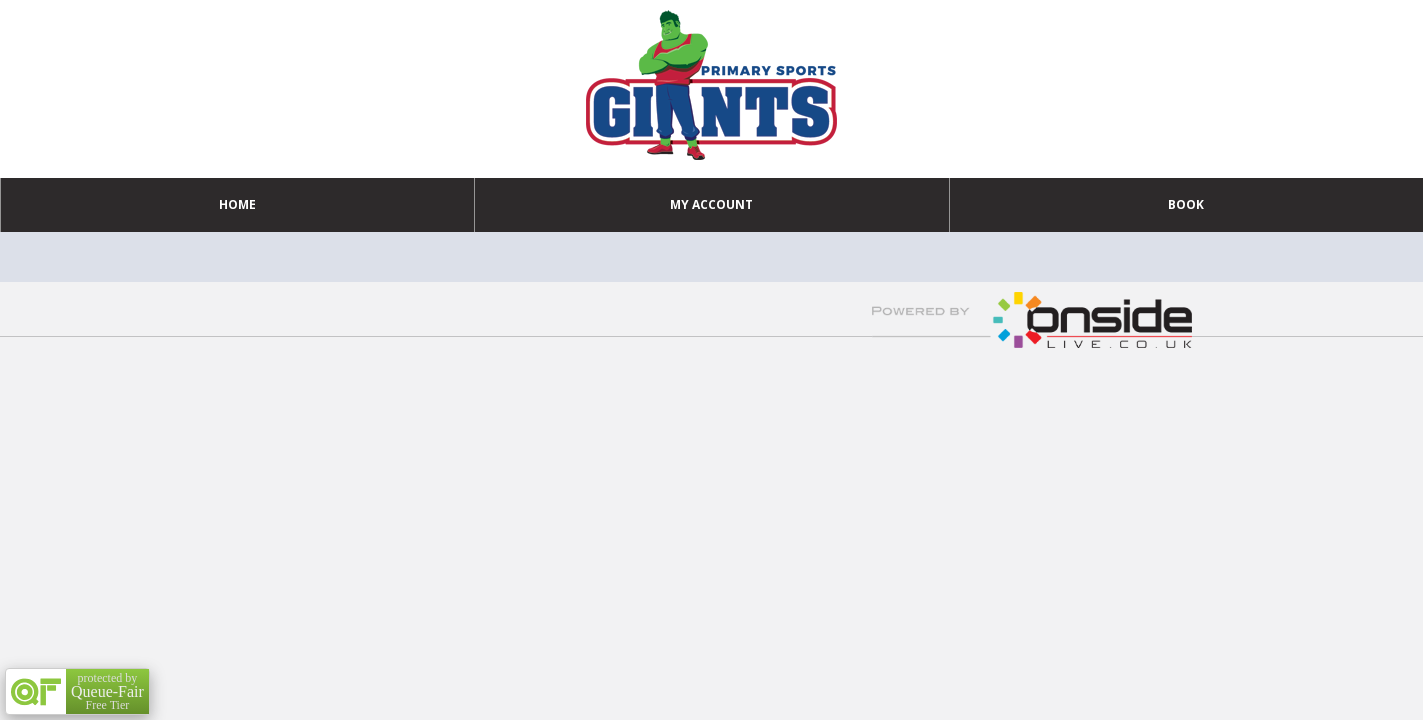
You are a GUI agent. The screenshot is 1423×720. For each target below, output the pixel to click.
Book (1186, 204)
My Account (711, 204)
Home (237, 204)
